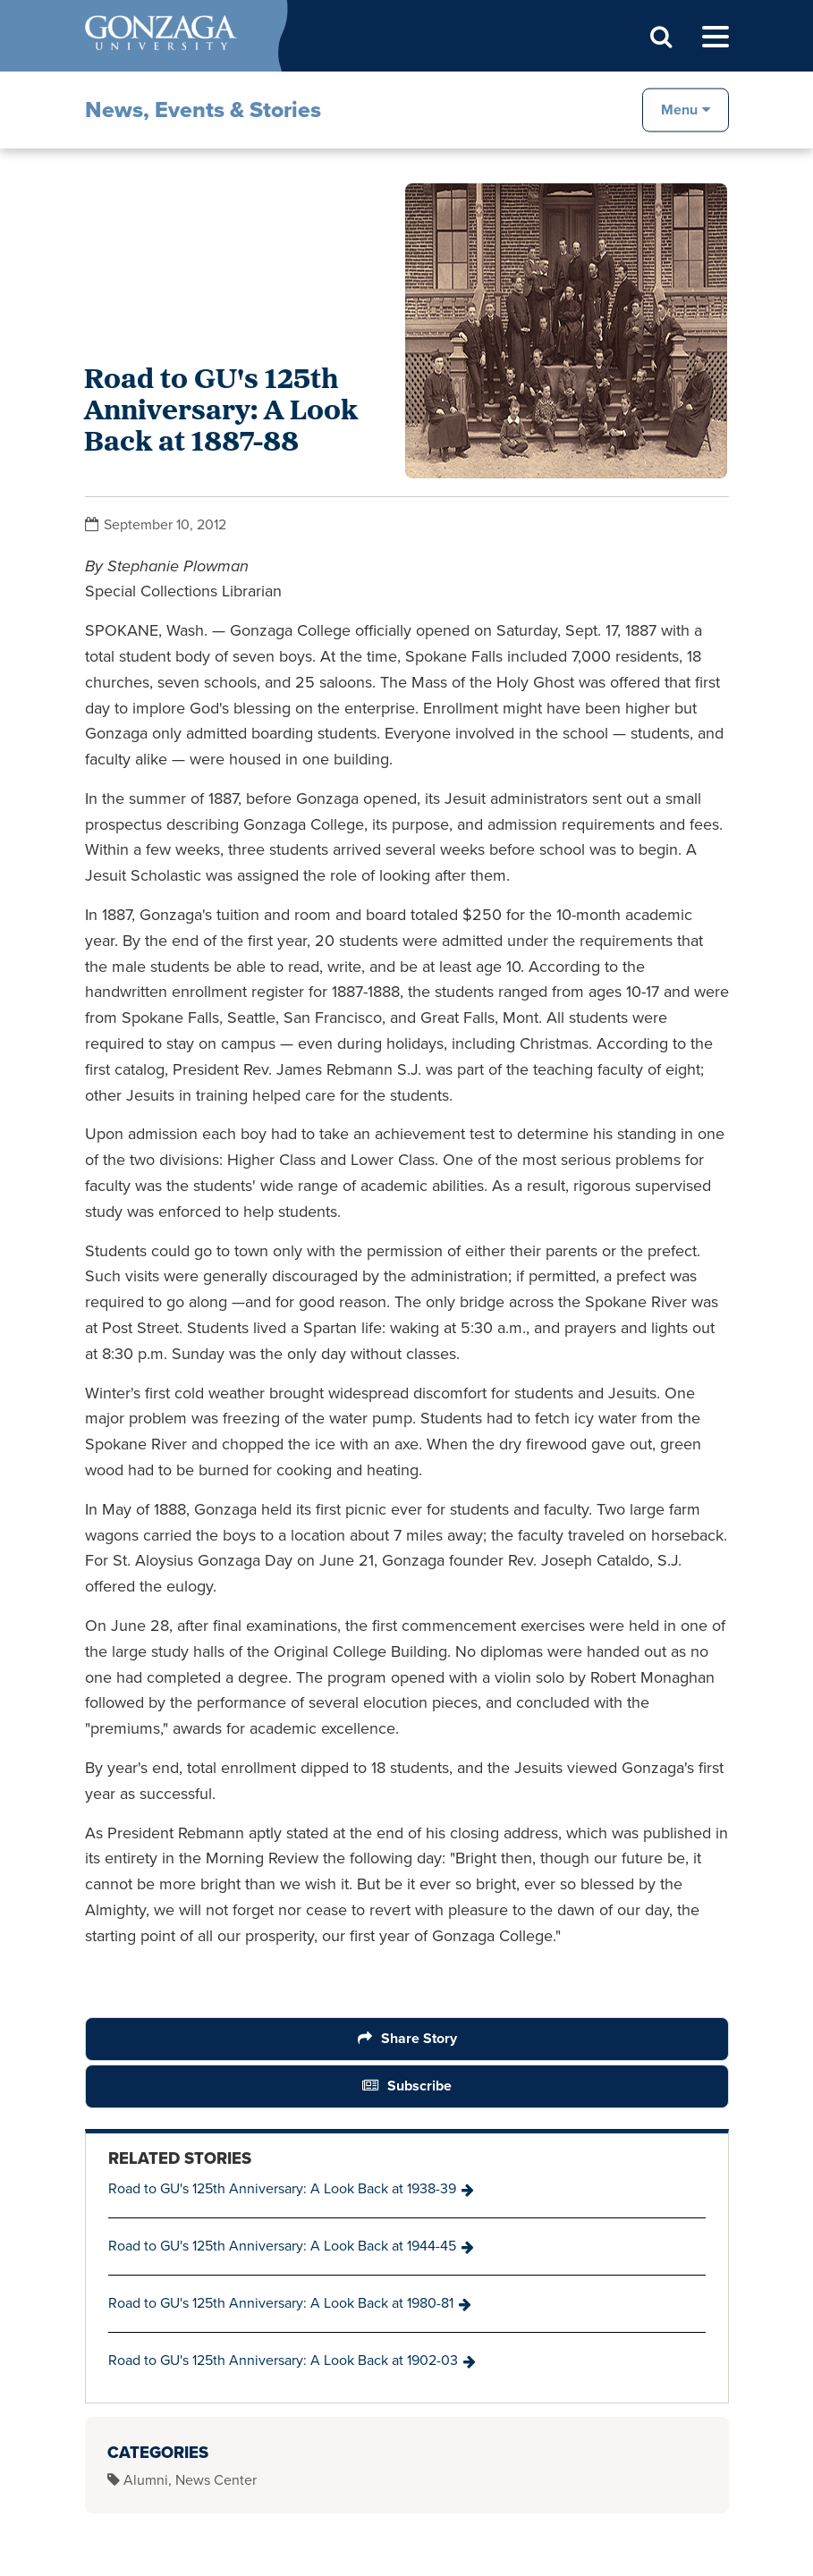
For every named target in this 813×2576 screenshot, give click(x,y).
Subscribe (419, 2085)
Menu (679, 108)
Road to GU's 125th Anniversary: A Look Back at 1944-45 (282, 2245)
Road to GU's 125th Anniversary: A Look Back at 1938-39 (282, 2188)
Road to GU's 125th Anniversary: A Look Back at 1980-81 (280, 2303)
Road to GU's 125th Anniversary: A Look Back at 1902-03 (283, 2360)
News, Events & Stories (203, 109)
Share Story (418, 2038)
